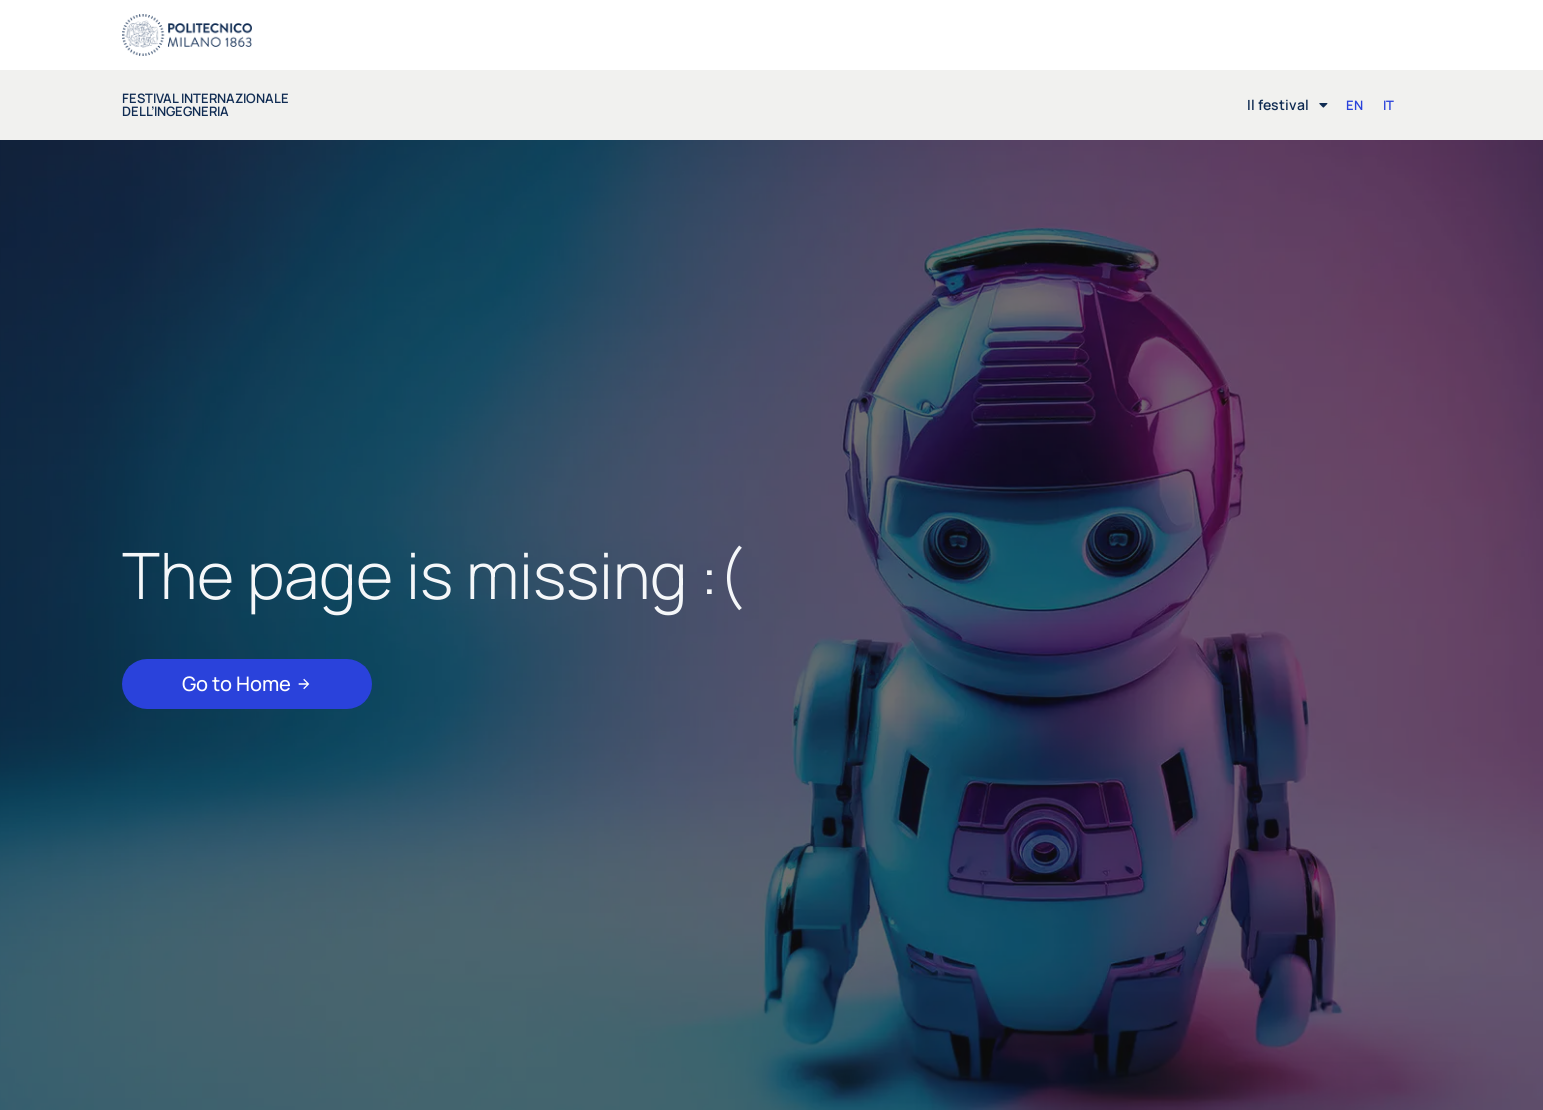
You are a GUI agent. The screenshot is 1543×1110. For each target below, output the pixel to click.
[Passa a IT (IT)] (1388, 105)
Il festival (1287, 105)
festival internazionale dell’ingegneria (205, 104)
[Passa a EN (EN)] (1354, 105)
